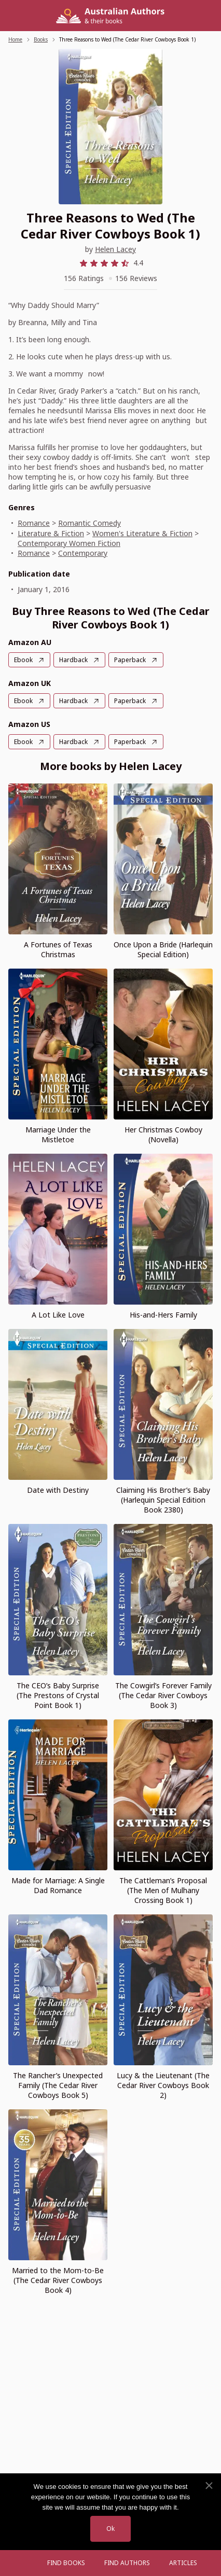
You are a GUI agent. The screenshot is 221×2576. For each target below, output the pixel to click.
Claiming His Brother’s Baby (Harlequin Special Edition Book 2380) (163, 1500)
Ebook (23, 659)
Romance (34, 523)
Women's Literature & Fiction (142, 533)
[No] (208, 2486)
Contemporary (82, 553)
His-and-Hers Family (163, 1315)
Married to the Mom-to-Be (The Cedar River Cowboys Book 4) (58, 2280)
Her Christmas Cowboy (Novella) (163, 1134)
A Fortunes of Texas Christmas (58, 949)
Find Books (66, 2562)
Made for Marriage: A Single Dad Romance (58, 1885)
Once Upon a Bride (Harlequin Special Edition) (163, 949)
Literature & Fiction (51, 533)
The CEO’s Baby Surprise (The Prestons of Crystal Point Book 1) (58, 1695)
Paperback (130, 659)
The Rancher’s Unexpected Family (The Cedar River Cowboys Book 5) (58, 2085)
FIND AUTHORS (127, 2562)
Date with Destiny (58, 1490)
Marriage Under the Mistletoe (58, 1134)
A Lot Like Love (58, 1315)
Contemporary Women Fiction (69, 543)
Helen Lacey (115, 249)
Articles (183, 2562)
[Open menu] (27, 2563)
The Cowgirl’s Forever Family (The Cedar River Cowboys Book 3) (163, 1695)
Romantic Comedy (89, 523)
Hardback (73, 659)
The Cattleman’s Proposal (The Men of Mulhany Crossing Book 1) (163, 1890)
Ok (110, 2528)
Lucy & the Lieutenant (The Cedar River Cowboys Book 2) (163, 2085)
